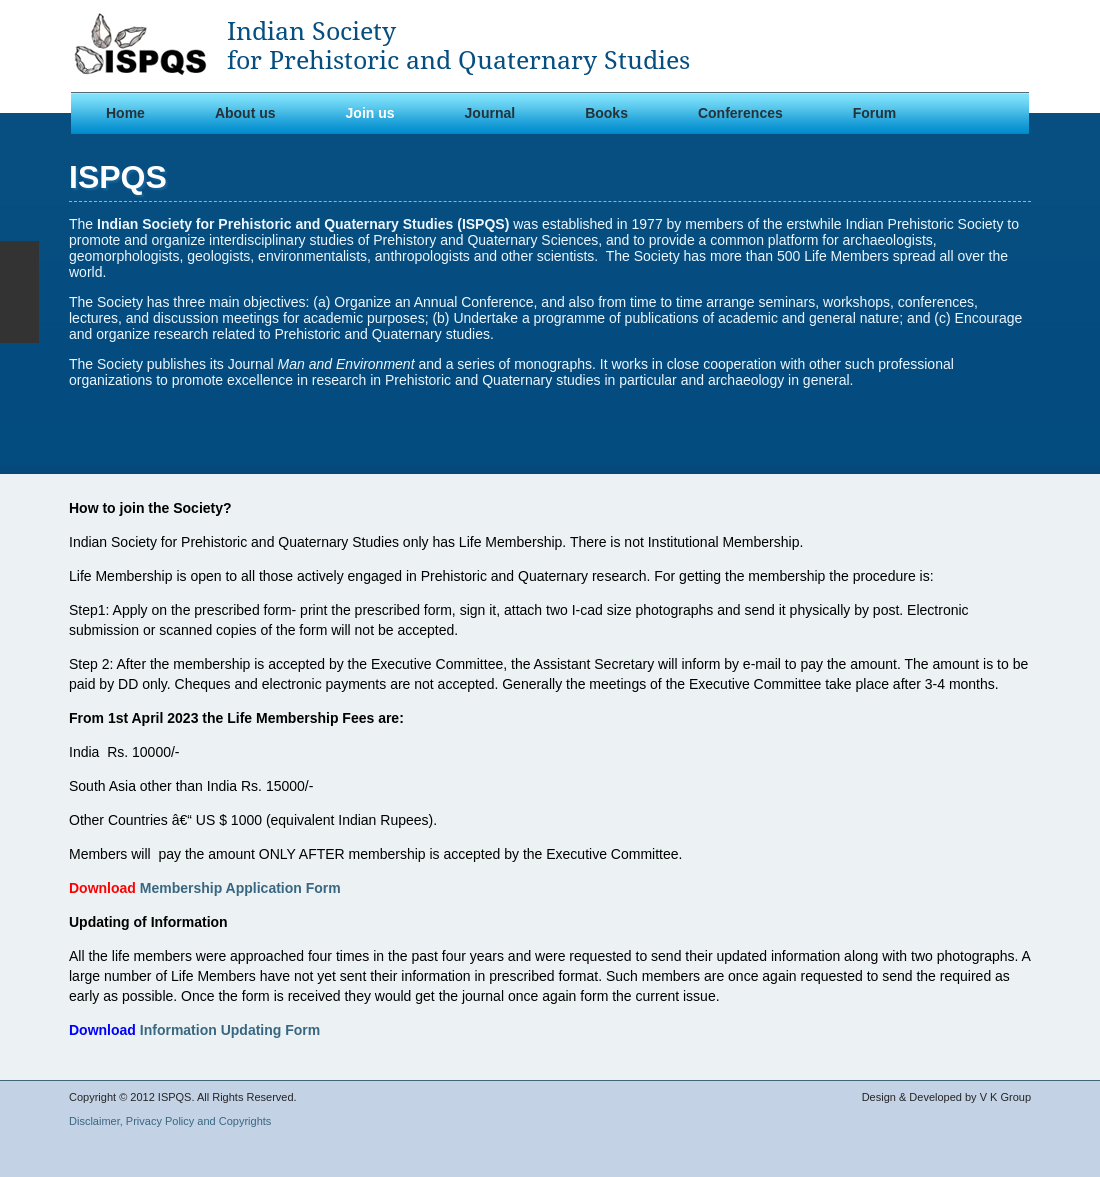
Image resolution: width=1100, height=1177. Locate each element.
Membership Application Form (240, 888)
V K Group (1005, 1097)
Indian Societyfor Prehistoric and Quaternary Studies (458, 46)
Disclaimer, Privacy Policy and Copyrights (170, 1121)
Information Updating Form (230, 1030)
